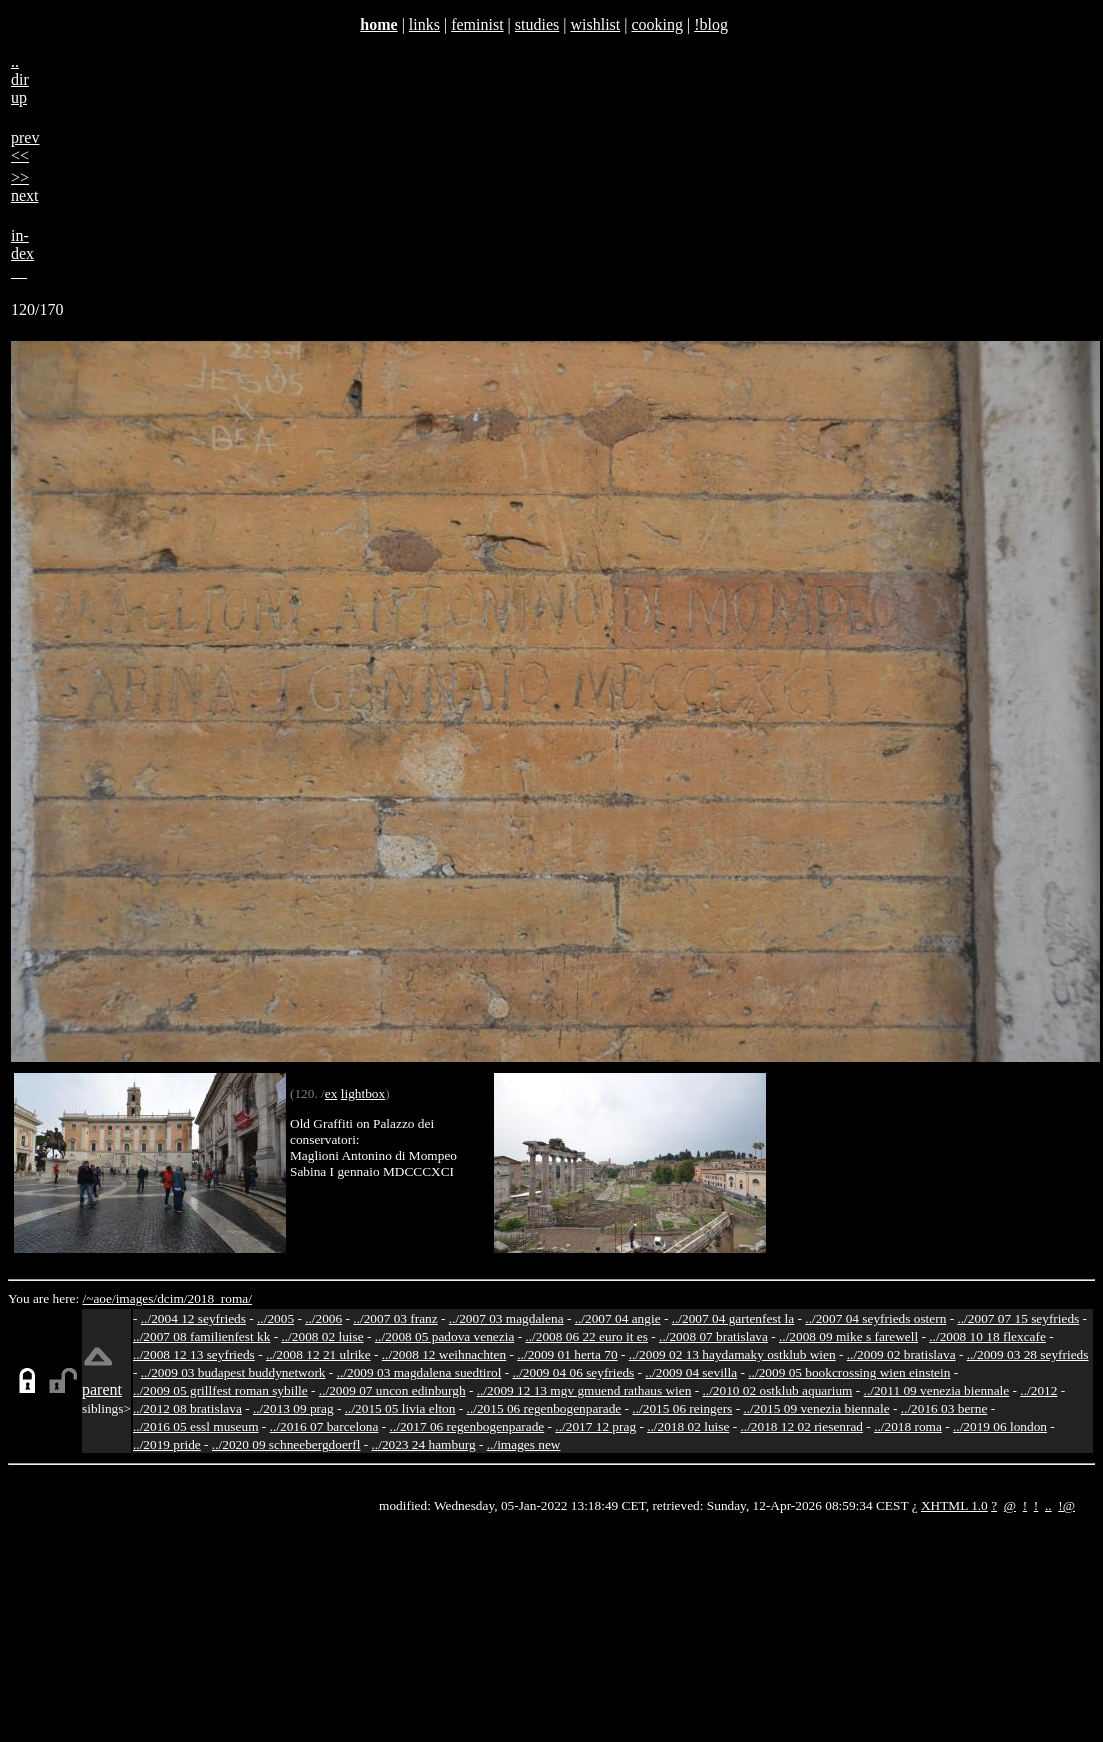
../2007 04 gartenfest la (733, 1318)
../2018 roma (908, 1426)
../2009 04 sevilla (691, 1372)
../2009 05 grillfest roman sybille (220, 1390)
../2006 (323, 1318)
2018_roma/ (219, 1298)
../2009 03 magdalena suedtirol (419, 1372)
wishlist (595, 24)
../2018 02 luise (688, 1426)
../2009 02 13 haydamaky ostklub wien (732, 1354)
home (378, 24)
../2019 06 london (1000, 1426)
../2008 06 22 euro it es (586, 1336)
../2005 (275, 1318)
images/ (136, 1298)
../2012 (1038, 1390)
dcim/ (172, 1298)
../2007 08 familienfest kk (201, 1336)
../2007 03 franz (395, 1318)
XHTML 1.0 (954, 1505)
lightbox (363, 1093)
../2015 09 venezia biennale (816, 1408)
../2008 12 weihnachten (444, 1354)
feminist (477, 24)
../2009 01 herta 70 (567, 1354)
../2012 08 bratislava (187, 1408)
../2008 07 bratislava (713, 1336)
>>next (25, 186)
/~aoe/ (99, 1298)
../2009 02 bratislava (901, 1354)
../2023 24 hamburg (424, 1444)
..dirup (20, 79)
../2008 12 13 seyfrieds (194, 1354)
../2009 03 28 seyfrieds (1028, 1354)
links (424, 24)
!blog (711, 24)
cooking (657, 24)
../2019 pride (167, 1444)
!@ (1066, 1505)
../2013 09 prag (293, 1408)
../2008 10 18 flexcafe (987, 1336)
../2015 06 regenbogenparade (544, 1408)
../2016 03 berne (944, 1408)
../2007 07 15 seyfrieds (1018, 1318)
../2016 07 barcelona (324, 1426)
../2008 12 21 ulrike (318, 1354)
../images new (524, 1444)
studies (537, 24)
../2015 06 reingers (682, 1408)
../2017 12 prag (595, 1426)
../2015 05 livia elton (400, 1408)
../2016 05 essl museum (196, 1426)
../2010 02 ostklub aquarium (778, 1390)
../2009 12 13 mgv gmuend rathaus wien (584, 1390)
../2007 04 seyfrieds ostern (875, 1318)
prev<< (25, 146)
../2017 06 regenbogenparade (467, 1426)
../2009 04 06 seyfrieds (573, 1372)
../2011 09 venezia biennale (937, 1390)
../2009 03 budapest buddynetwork (233, 1372)
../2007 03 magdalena (506, 1318)
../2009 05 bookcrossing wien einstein (849, 1372)
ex (331, 1093)
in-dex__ (22, 253)
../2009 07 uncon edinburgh (392, 1390)
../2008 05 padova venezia (445, 1336)
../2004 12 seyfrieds (193, 1318)
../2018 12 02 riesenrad (801, 1426)
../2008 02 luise (322, 1336)
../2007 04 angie (618, 1318)
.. (1048, 1505)
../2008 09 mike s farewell (848, 1336)
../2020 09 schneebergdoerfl (286, 1444)
